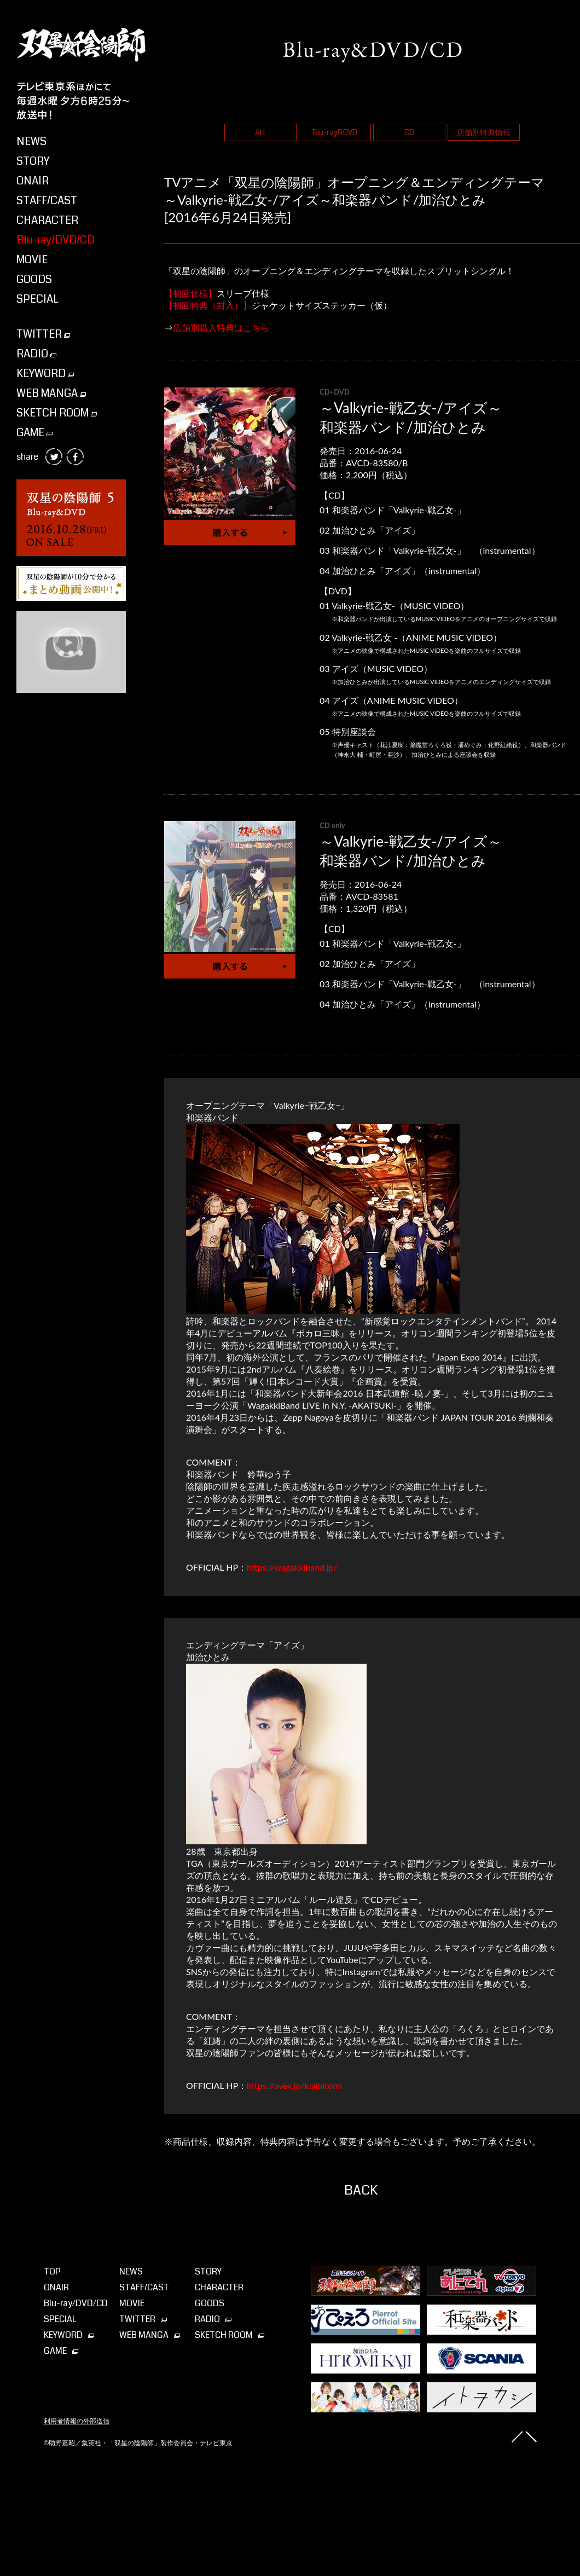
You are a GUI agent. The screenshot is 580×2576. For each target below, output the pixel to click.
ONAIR (32, 181)
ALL (260, 132)
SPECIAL (37, 299)
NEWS (31, 141)
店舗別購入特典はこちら (221, 327)
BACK (361, 2190)
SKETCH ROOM (56, 413)
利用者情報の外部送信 (76, 2421)
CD (409, 132)
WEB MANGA (51, 393)
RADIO (36, 354)
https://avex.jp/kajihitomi (294, 2085)
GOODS (34, 279)
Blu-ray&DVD (334, 132)
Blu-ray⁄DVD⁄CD (76, 2303)
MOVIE (32, 260)
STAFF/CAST (46, 201)
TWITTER (43, 334)
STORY (32, 161)
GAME (34, 433)
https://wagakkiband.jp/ (292, 1567)
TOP (52, 2271)
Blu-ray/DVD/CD (55, 240)
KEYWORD (45, 373)
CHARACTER (47, 220)
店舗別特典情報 (484, 132)
